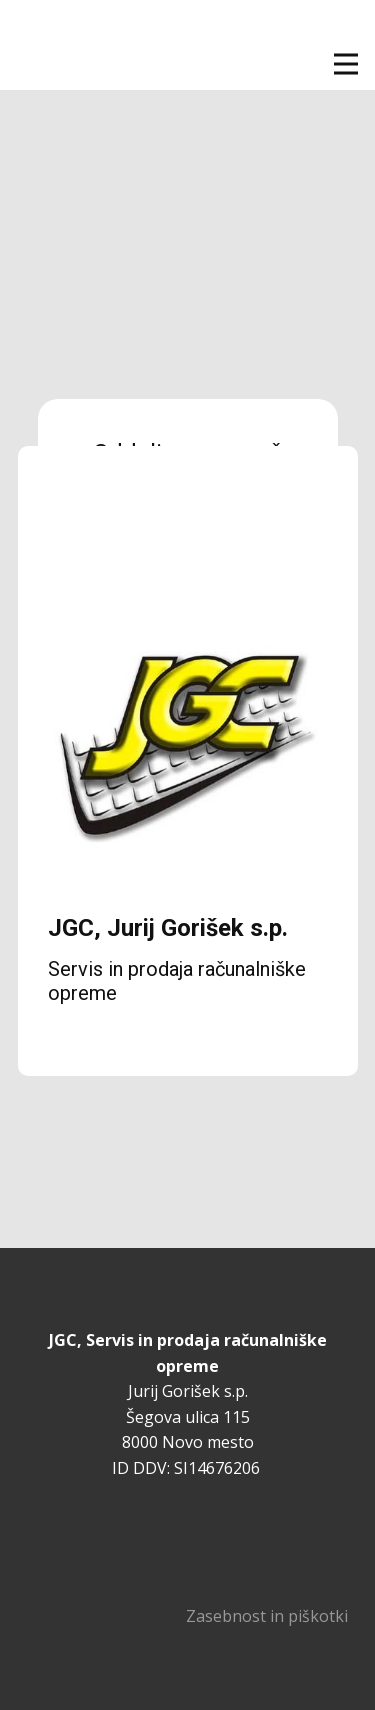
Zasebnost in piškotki (267, 1616)
